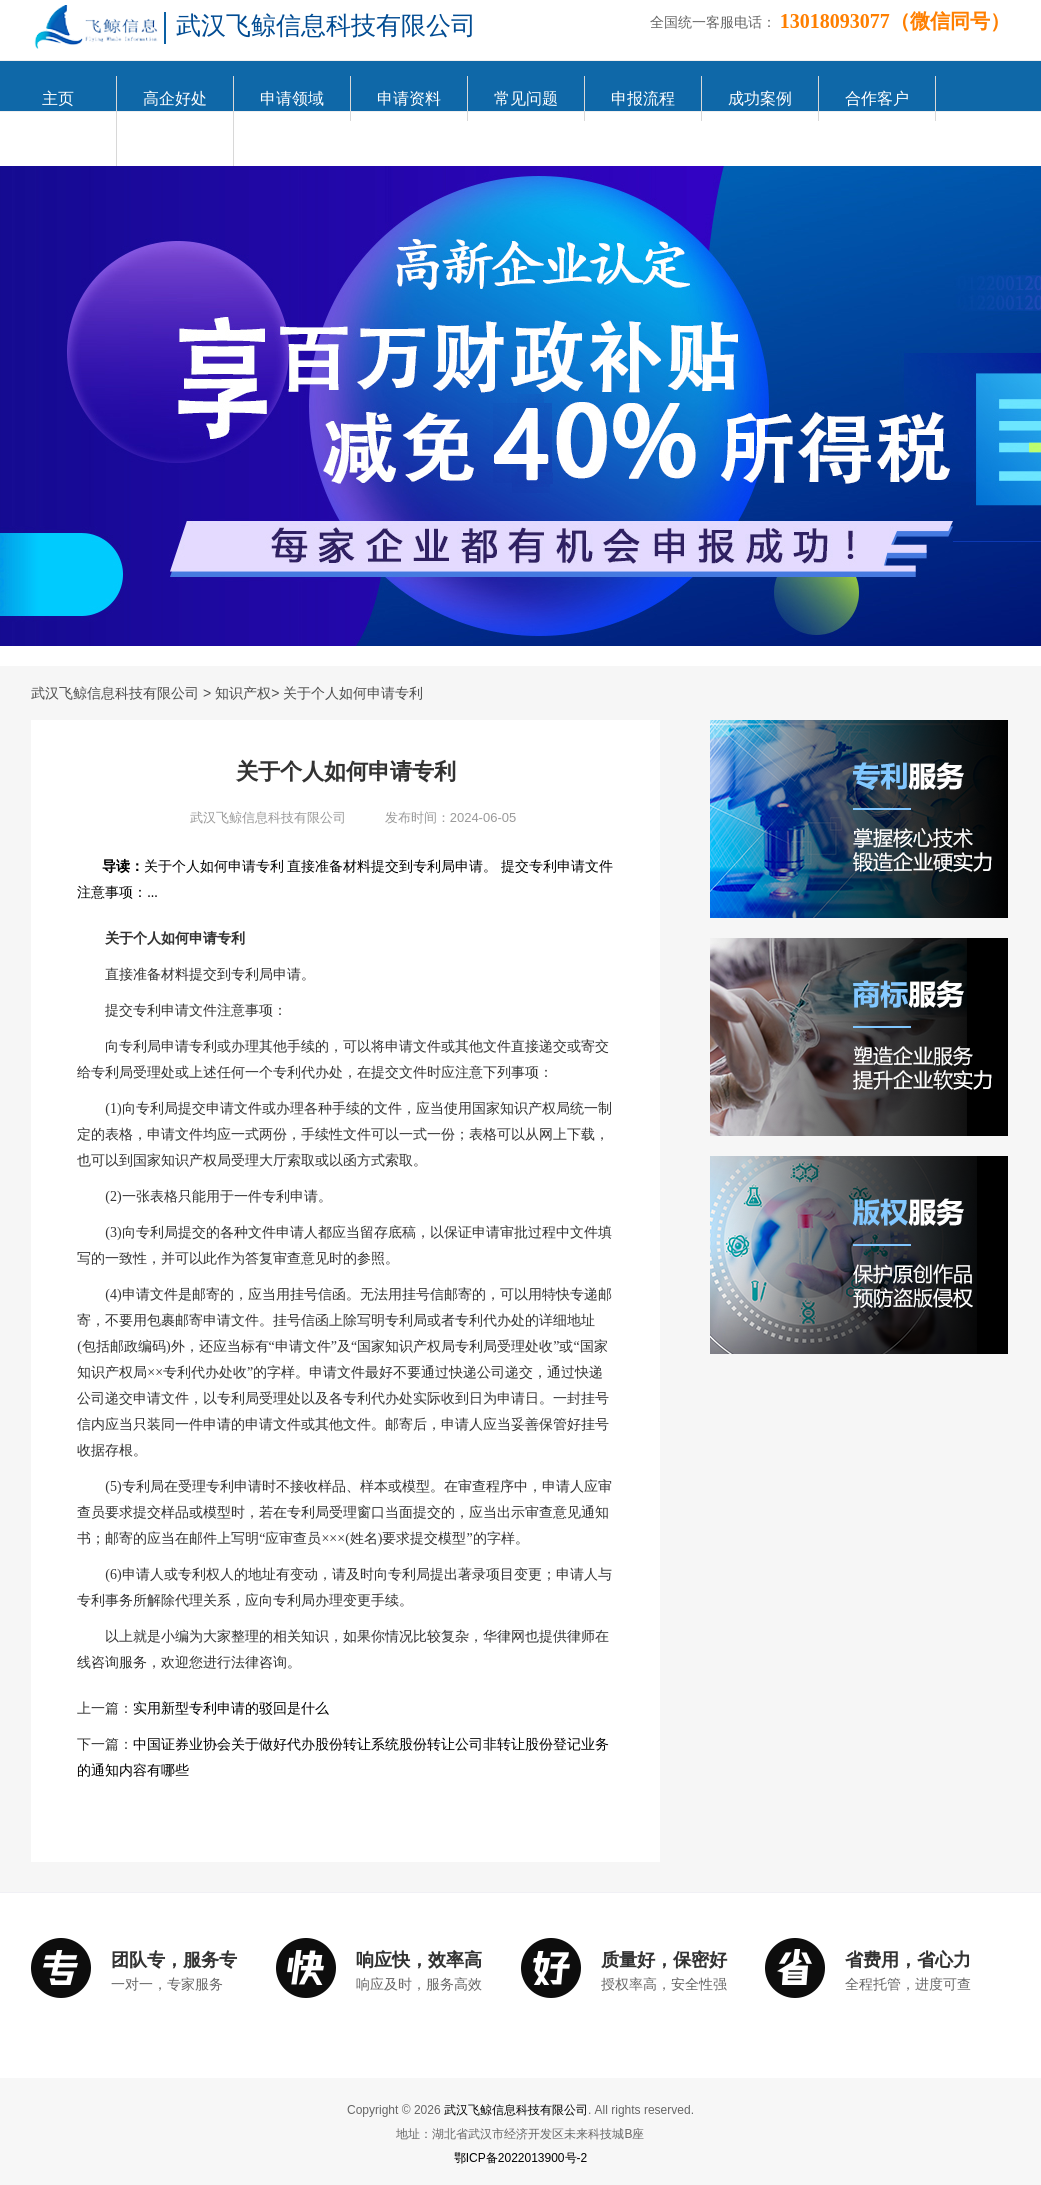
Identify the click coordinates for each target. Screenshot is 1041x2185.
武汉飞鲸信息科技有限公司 (115, 693)
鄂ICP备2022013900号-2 (520, 2158)
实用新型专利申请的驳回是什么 (231, 1708)
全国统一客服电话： (713, 22)
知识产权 (243, 693)
